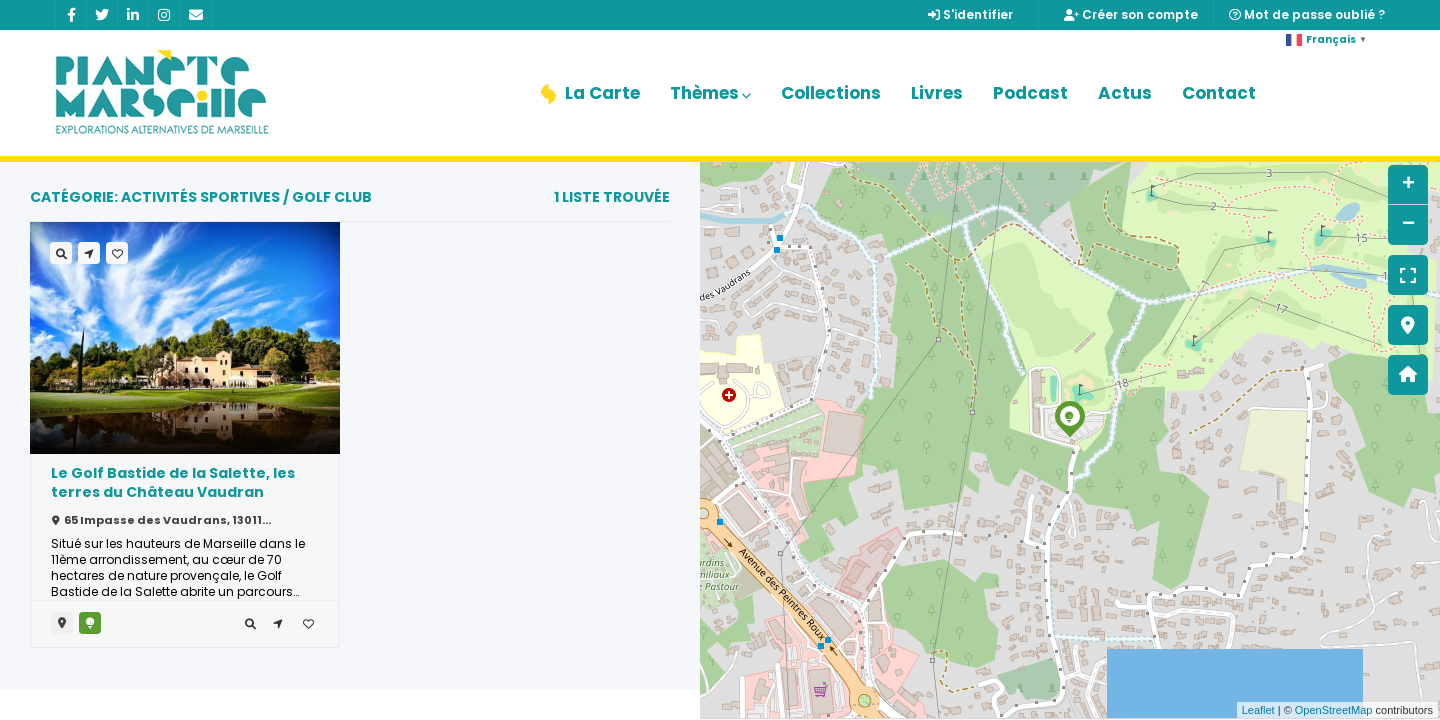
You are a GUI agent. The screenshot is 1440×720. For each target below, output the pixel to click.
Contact (1219, 93)
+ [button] (1408, 185)
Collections (831, 93)
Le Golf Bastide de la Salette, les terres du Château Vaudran (173, 482)
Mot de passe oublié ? (1307, 14)
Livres (937, 93)
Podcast (1030, 93)
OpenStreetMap (1334, 710)
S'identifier (970, 14)
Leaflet (1258, 710)
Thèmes (710, 93)
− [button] (1408, 225)
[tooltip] (250, 623)
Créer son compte (1131, 14)
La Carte (590, 93)
